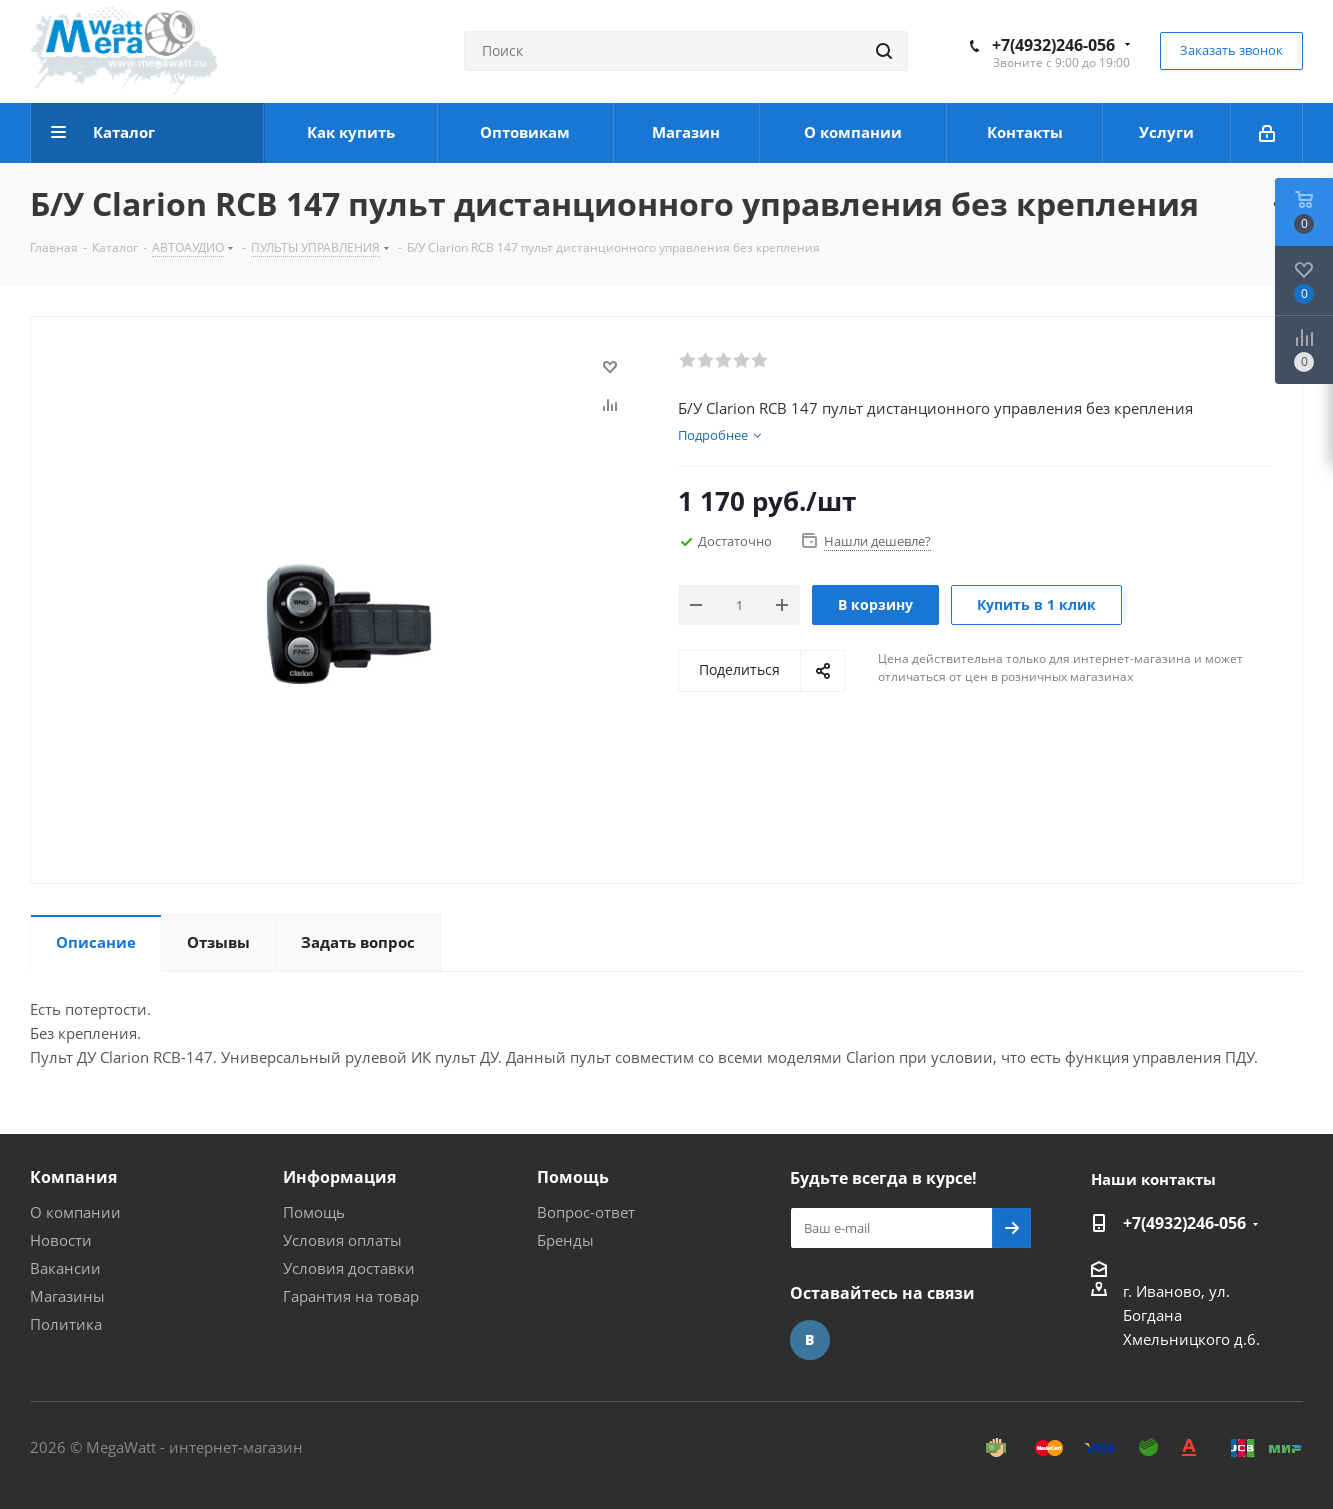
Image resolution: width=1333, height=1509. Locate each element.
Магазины (67, 1296)
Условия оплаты (342, 1240)
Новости (61, 1240)
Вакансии (65, 1268)
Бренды (565, 1240)
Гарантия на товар (351, 1296)
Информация (339, 1177)
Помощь (314, 1212)
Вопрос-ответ (586, 1212)
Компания (73, 1177)
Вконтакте (810, 1340)
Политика (66, 1324)
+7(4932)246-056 (1053, 45)
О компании (75, 1212)
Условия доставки (349, 1268)
